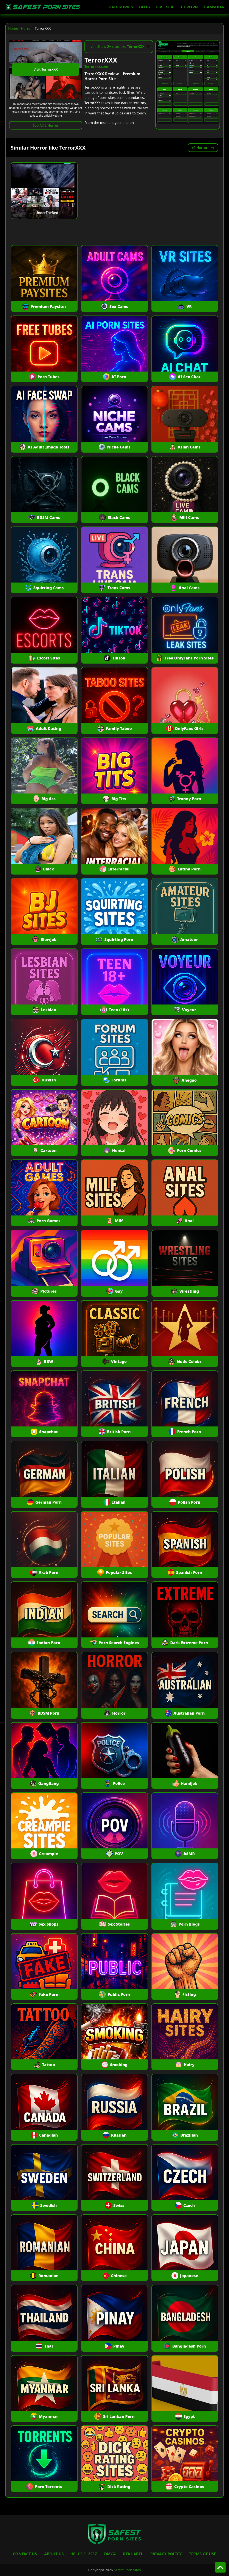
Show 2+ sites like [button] (121, 46)
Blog (144, 7)
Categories (121, 7)
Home (13, 28)
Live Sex (164, 7)
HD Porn (188, 7)
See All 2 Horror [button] (45, 125)
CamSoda (214, 7)
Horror (26, 28)
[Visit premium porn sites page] (203, 147)
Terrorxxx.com (96, 66)
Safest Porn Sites (127, 2570)
